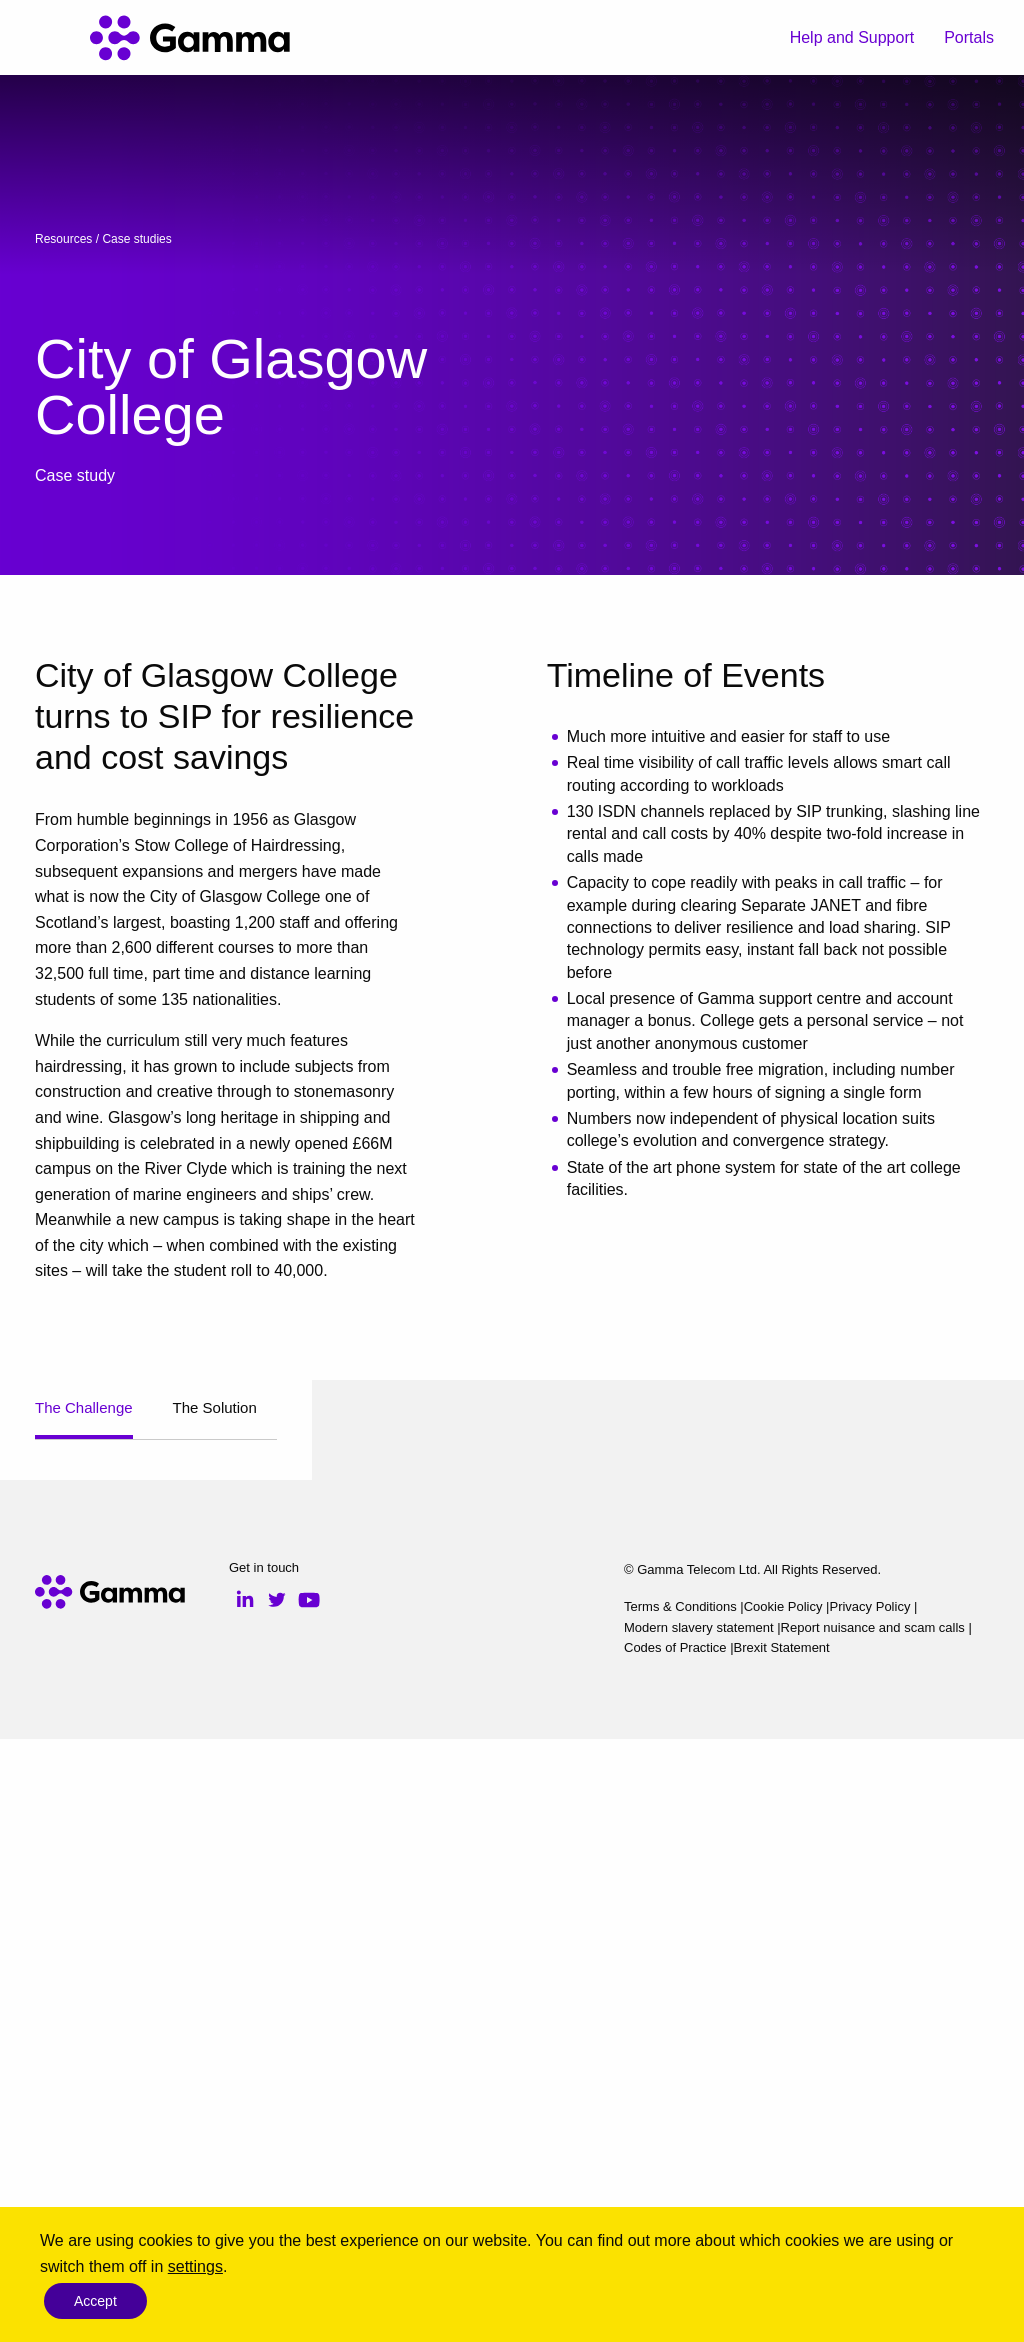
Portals (969, 37)
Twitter (277, 2202)
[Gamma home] (190, 38)
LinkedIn (245, 2202)
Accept (95, 2301)
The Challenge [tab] (84, 1407)
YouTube (309, 2202)
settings (195, 2266)
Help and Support (852, 37)
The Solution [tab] (215, 1407)
